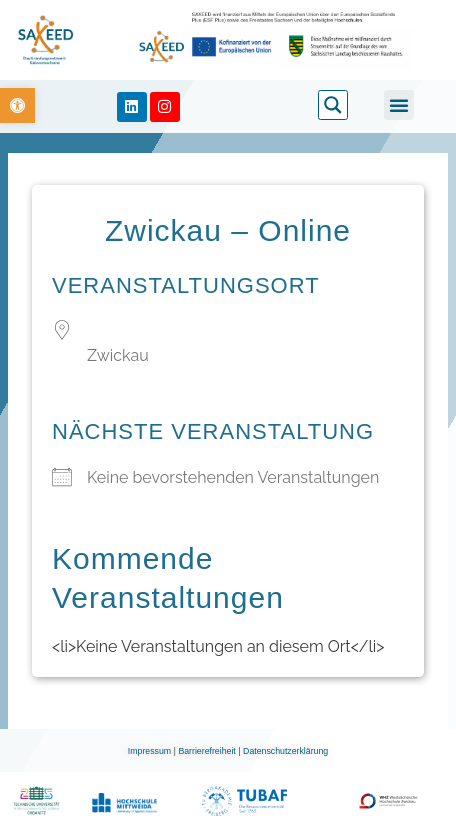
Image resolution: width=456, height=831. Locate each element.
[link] (17, 105)
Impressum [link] (151, 751)
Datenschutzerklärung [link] (285, 751)
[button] (399, 105)
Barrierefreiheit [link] (208, 751)
